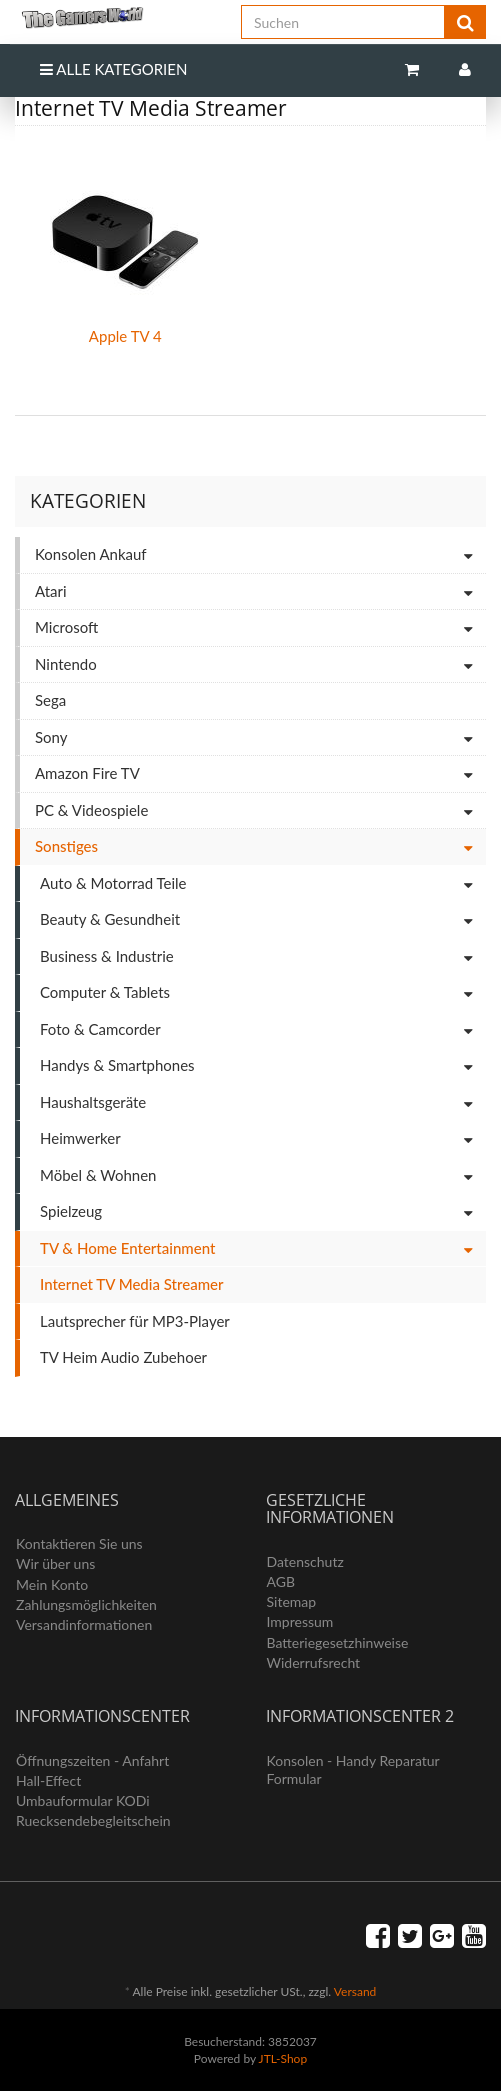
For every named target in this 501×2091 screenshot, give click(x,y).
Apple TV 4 (125, 336)
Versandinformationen (84, 1624)
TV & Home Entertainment (263, 1249)
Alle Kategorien (113, 69)
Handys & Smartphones (263, 1066)
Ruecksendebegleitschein (93, 1820)
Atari (260, 592)
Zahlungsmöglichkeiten (86, 1604)
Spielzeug (263, 1212)
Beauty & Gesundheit (263, 920)
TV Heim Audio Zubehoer (123, 1357)
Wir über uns (55, 1563)
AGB (281, 1581)
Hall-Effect (48, 1780)
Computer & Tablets (263, 993)
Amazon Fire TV (260, 774)
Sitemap (292, 1601)
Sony (260, 738)
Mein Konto (52, 1584)
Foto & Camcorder (263, 1030)
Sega (50, 700)
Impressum (300, 1621)
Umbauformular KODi (83, 1800)
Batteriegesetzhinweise (338, 1642)
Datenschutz (305, 1561)
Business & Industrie (263, 957)
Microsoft (260, 628)
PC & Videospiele (260, 811)
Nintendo (260, 665)
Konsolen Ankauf (260, 555)
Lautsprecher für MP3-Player (135, 1321)
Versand (355, 1991)
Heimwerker (263, 1139)
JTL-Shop (283, 2058)
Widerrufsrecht (314, 1662)
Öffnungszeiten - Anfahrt (92, 1760)
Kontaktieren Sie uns (79, 1543)
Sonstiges (260, 847)
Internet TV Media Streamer (131, 1284)
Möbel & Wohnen (263, 1176)
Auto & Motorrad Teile (263, 884)
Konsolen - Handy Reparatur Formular (353, 1769)
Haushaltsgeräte (263, 1103)
